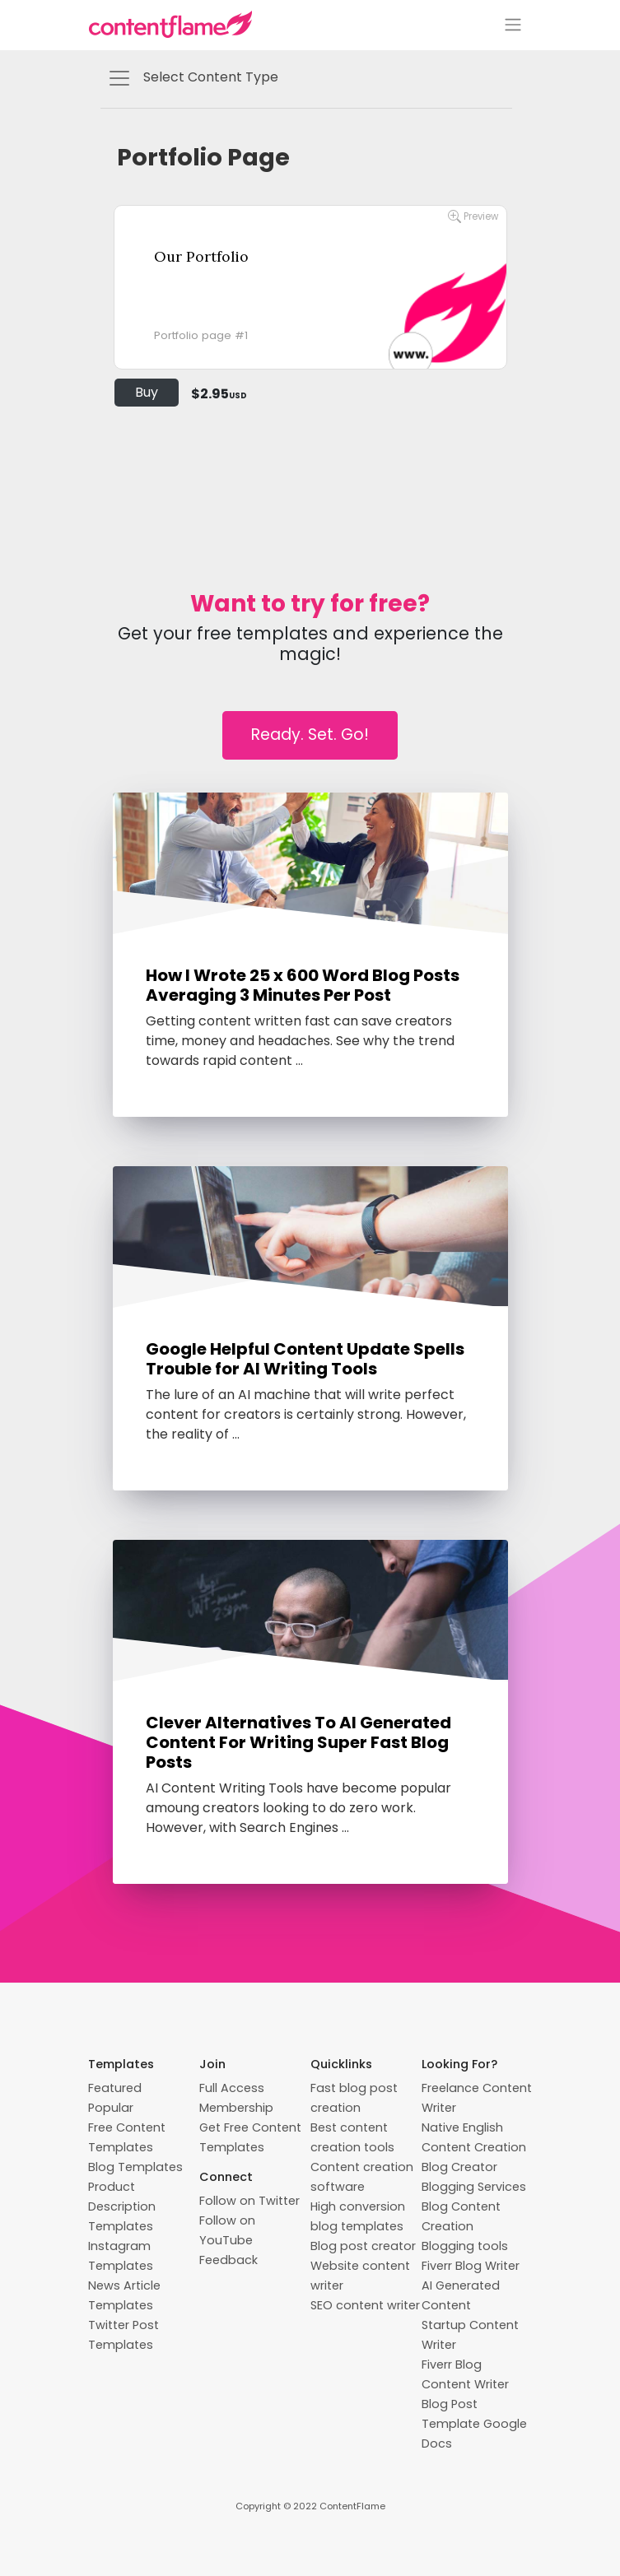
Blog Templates (135, 2167)
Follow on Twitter (249, 2200)
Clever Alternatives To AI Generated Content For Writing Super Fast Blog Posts (298, 1742)
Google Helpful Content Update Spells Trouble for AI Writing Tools (305, 1358)
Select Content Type (192, 78)
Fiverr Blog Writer (471, 2265)
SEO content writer (365, 2305)
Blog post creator (363, 2246)
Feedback (228, 2260)
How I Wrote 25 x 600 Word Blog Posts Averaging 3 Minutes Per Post (302, 985)
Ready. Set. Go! (310, 734)
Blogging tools (465, 2246)
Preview (473, 217)
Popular (110, 2107)
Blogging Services (474, 2186)
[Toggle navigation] (513, 25)
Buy (146, 392)
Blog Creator (459, 2167)
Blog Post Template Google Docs (474, 2424)
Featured (115, 2088)
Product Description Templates (122, 2206)
